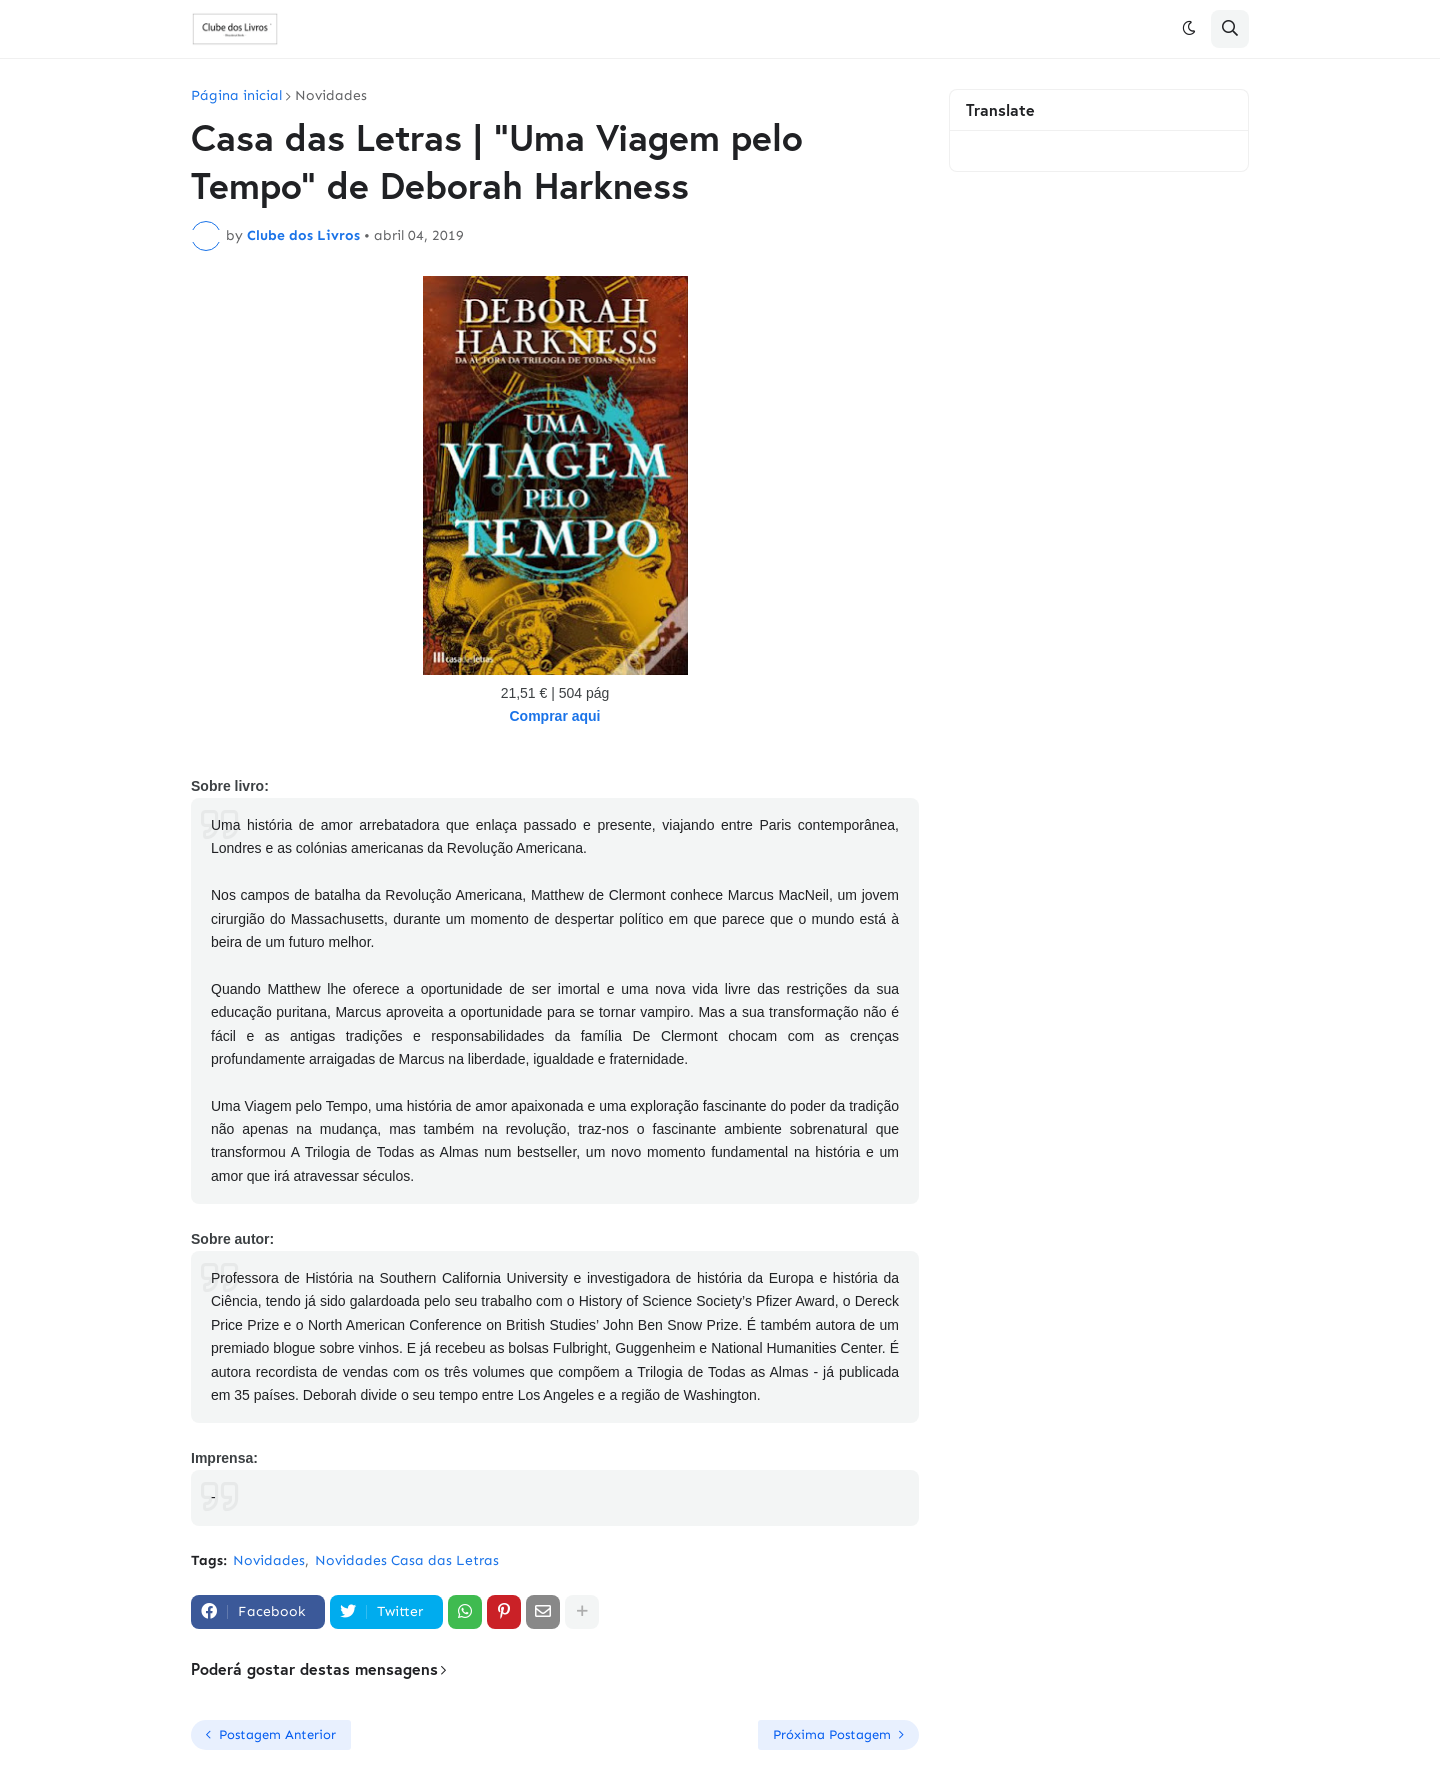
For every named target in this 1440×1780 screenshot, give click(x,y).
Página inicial (236, 96)
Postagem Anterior (277, 1734)
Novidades (331, 96)
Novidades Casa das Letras (407, 1560)
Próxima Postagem (832, 1734)
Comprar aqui (554, 716)
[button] (1189, 29)
